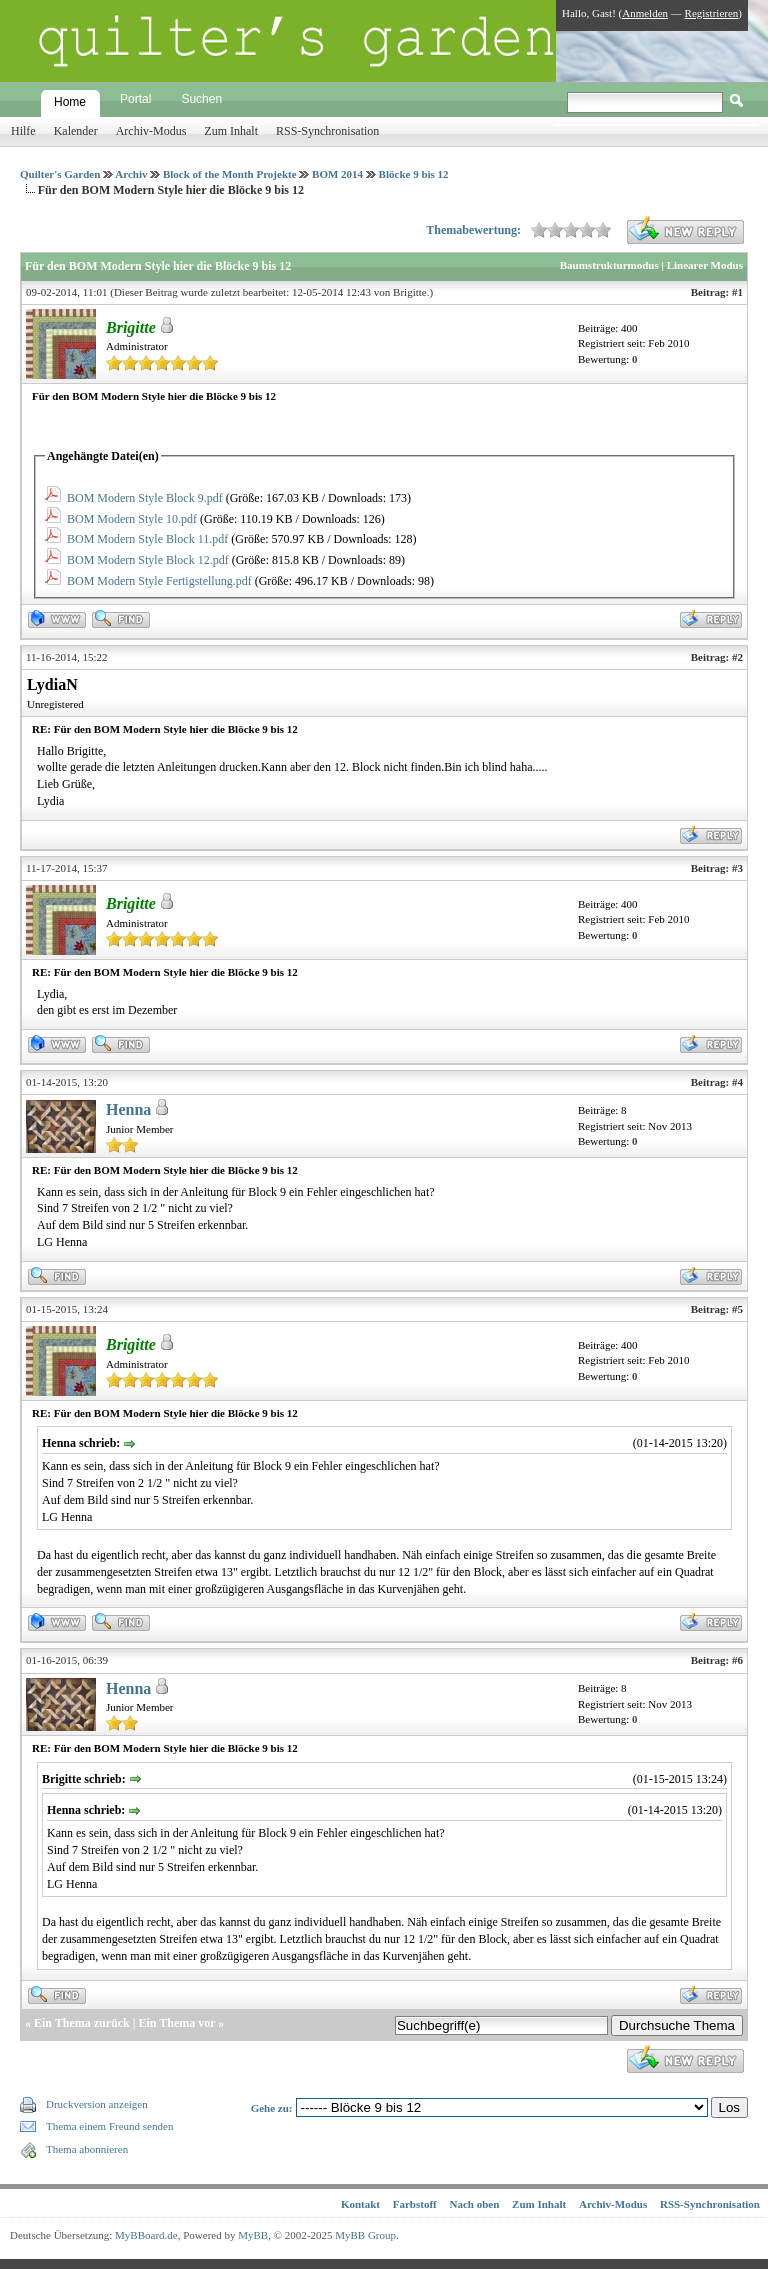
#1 (737, 292)
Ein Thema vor (176, 2023)
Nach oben (475, 2204)
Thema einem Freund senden (109, 2126)
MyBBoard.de (146, 2235)
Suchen (201, 99)
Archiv (131, 174)
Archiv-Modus (151, 131)
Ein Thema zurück (82, 2023)
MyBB (253, 2235)
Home (70, 102)
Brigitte (410, 292)
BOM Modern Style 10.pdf (132, 519)
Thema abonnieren (87, 2149)
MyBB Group (365, 2235)
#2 (737, 657)
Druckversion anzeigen (97, 2104)
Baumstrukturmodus (609, 265)
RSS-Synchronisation (327, 131)
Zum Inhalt (231, 131)
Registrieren (712, 13)
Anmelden (645, 13)
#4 (737, 1082)
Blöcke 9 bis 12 (414, 174)
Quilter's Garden (60, 174)
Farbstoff (415, 2204)
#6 (737, 1660)
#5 (737, 1309)
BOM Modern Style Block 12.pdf (148, 560)
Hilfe (23, 131)
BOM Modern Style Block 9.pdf (145, 498)
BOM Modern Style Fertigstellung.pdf (159, 581)
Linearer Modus (705, 265)
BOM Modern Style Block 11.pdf (147, 539)
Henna (128, 1109)
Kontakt (360, 2204)
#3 (737, 868)
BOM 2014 (337, 174)
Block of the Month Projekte (230, 174)
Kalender (76, 131)
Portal (135, 99)
